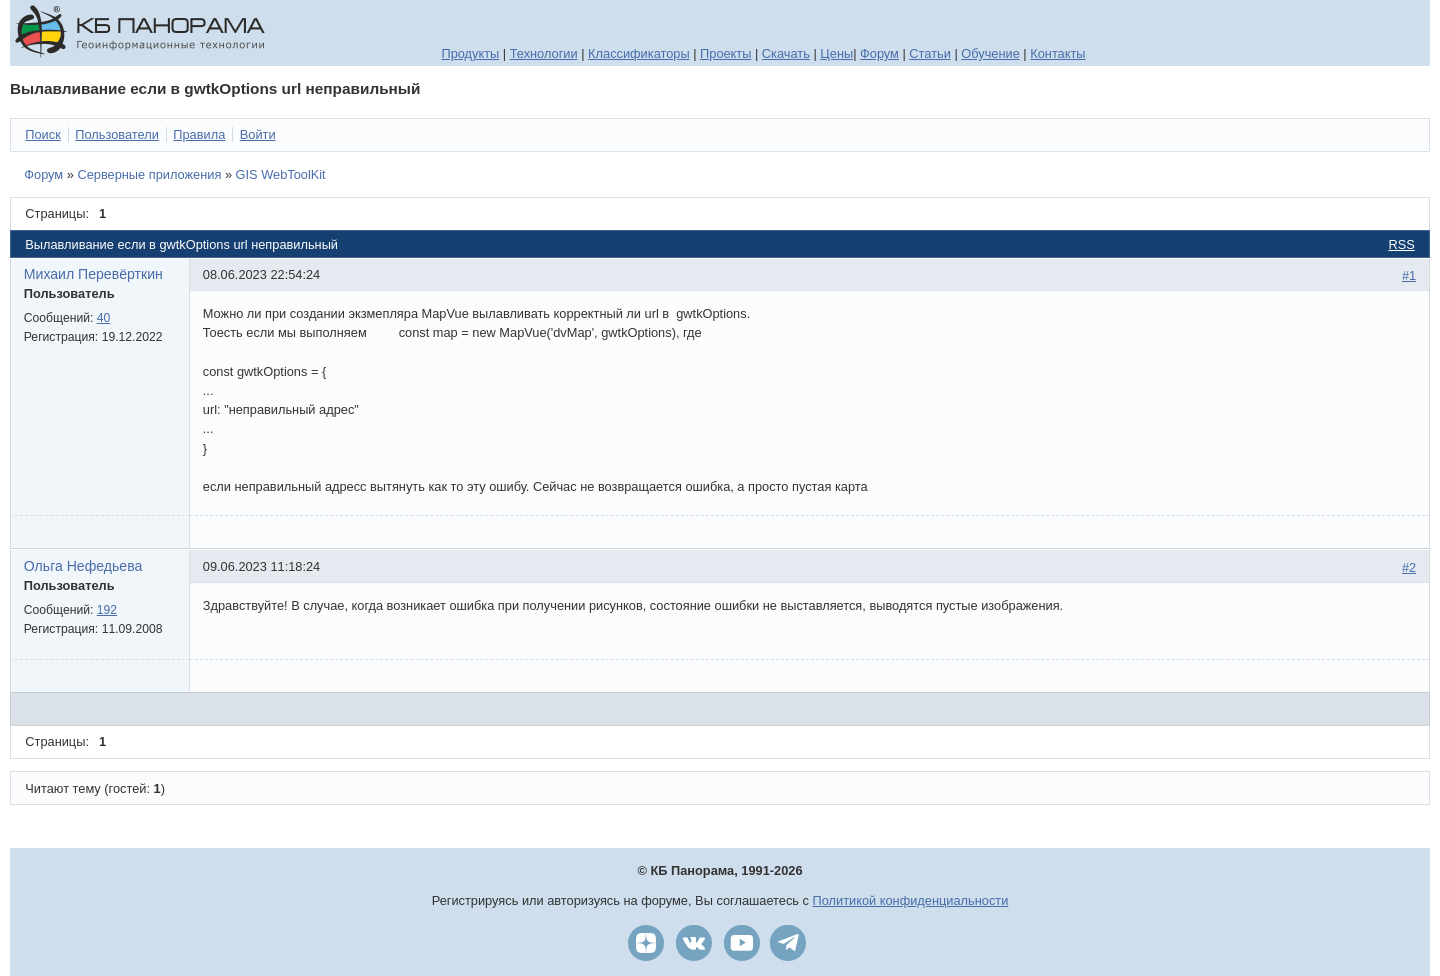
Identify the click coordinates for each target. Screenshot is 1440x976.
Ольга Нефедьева (83, 566)
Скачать (786, 53)
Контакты (1057, 53)
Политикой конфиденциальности (911, 900)
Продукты (470, 53)
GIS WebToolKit (281, 174)
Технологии (544, 53)
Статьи (929, 53)
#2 (1409, 567)
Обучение (990, 53)
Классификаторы (639, 53)
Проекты (725, 53)
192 (107, 610)
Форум (879, 53)
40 (104, 318)
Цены (836, 53)
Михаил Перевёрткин (93, 274)
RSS (1401, 244)
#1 (1409, 275)
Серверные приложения (149, 174)
